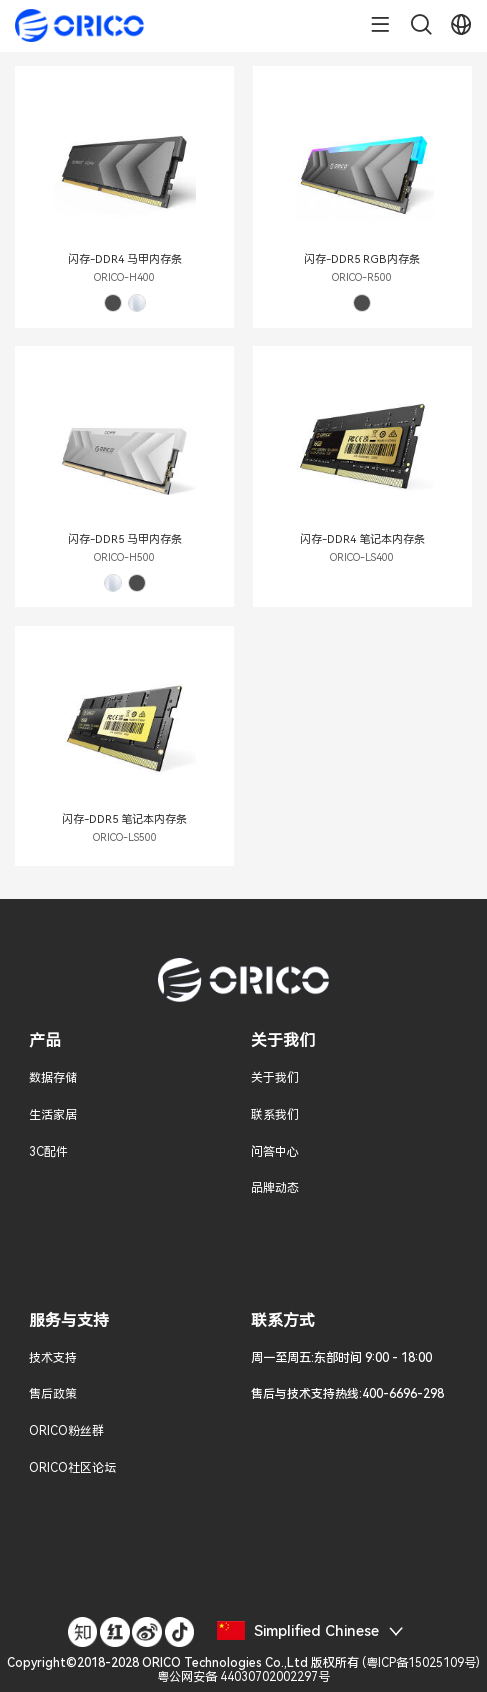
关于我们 (275, 1078)
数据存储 (53, 1078)
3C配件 (48, 1152)
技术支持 (53, 1358)
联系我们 (275, 1115)
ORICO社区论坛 (72, 1468)
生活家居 (53, 1115)
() (243, 1670)
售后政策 (53, 1394)
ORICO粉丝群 (66, 1431)
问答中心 (275, 1152)
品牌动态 (275, 1188)
